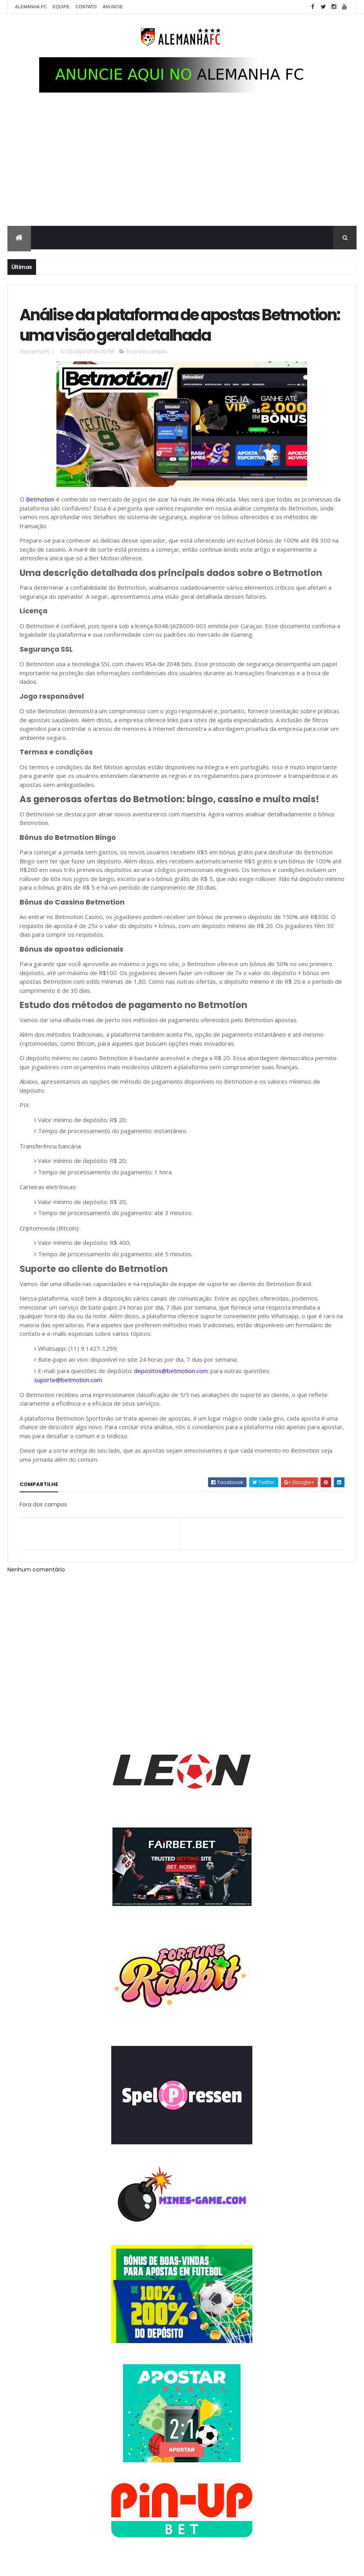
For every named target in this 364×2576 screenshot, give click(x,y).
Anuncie (113, 6)
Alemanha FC (31, 6)
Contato (86, 6)
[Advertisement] (182, 167)
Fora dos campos (147, 352)
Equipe (61, 6)
